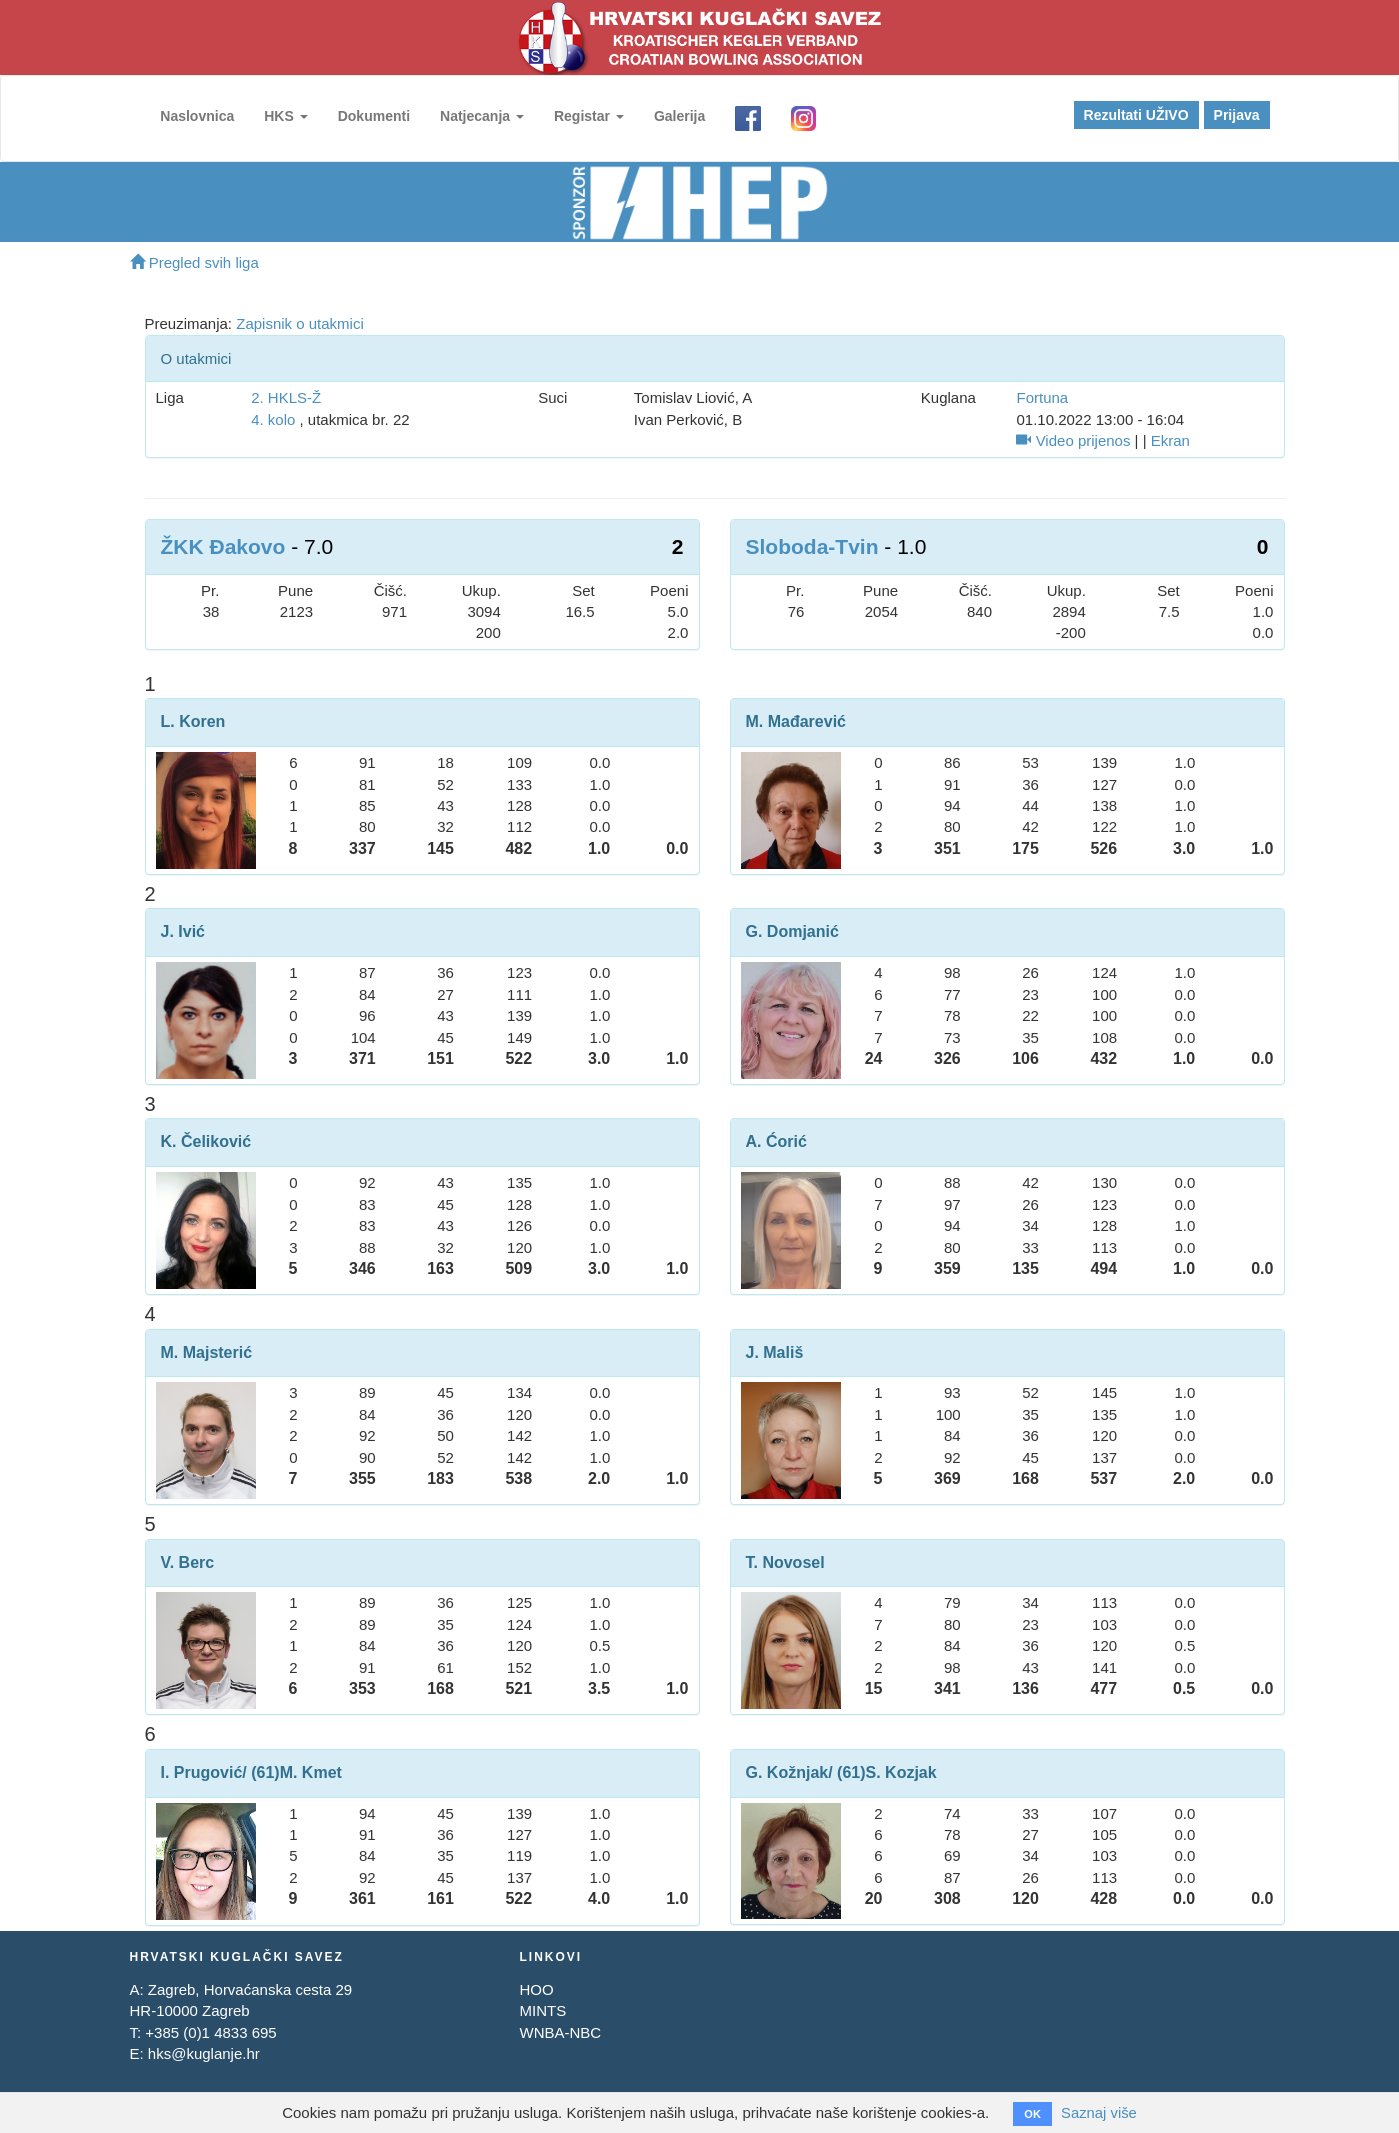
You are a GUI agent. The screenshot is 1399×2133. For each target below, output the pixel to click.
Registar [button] (588, 116)
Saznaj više (1099, 2112)
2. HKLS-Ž (286, 397)
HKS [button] (284, 116)
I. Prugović (202, 1772)
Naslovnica (197, 116)
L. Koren (193, 721)
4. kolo (273, 419)
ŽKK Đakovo (223, 546)
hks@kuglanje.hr (204, 2053)
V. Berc (188, 1562)
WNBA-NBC (560, 2032)
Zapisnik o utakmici (300, 323)
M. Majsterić (207, 1352)
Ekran (1170, 440)
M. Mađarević (796, 721)
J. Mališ (775, 1352)
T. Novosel (785, 1562)
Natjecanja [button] (481, 116)
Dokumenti (373, 116)
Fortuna (1042, 397)
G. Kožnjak (787, 1772)
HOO (536, 1989)
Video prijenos (1073, 440)
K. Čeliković (206, 1141)
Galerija (678, 116)
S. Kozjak (901, 1772)
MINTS (542, 2010)
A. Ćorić (776, 1141)
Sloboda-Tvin (812, 546)
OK (1032, 2114)
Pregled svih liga (194, 262)
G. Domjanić (792, 931)
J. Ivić (183, 931)
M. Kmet (311, 1772)
